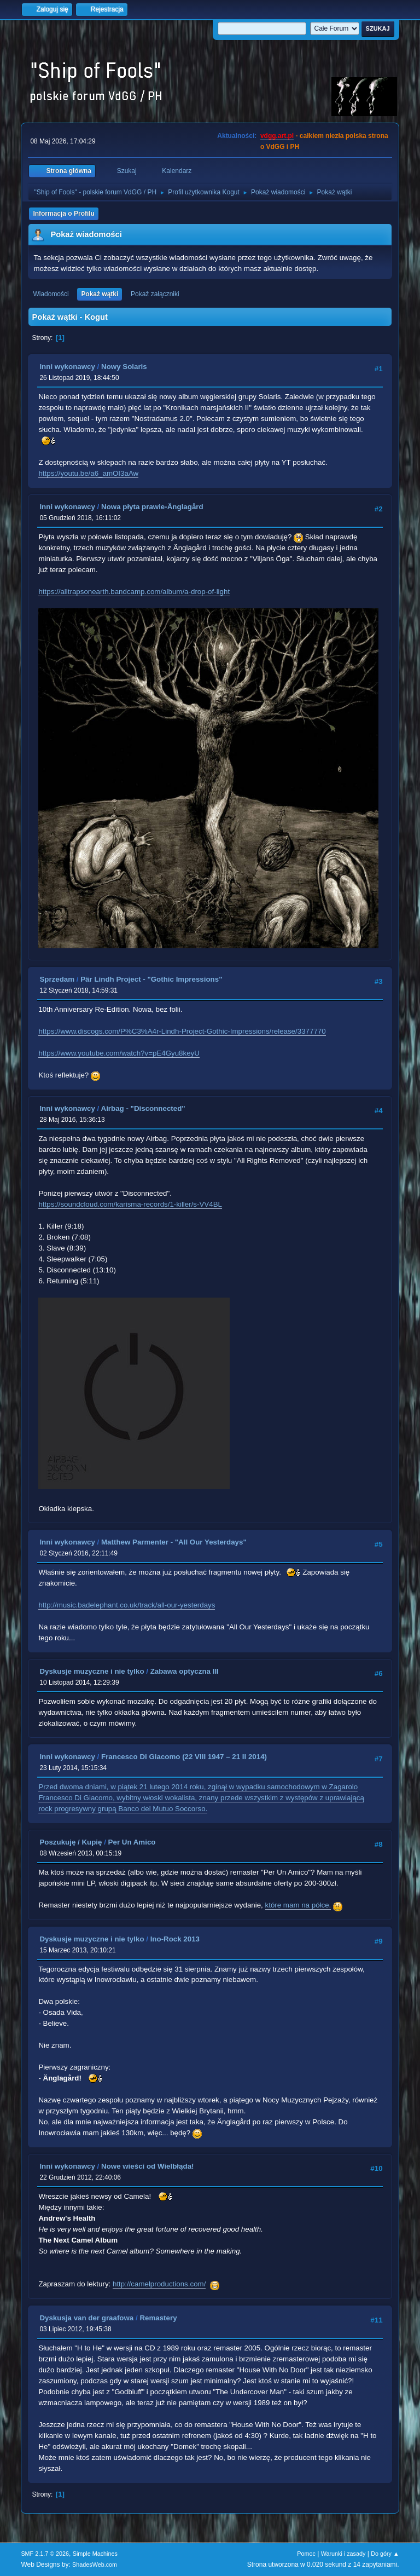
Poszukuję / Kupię (70, 1842)
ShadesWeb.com (94, 2564)
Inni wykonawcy (67, 366)
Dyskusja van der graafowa (86, 2318)
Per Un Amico (132, 1842)
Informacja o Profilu (64, 213)
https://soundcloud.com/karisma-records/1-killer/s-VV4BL (130, 1204)
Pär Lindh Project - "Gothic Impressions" (151, 979)
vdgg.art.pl (277, 136)
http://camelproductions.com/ (159, 2284)
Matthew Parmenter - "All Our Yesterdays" (174, 1542)
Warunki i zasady (343, 2553)
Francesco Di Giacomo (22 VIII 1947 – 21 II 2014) (184, 1757)
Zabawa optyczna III (184, 1671)
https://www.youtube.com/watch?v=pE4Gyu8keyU (118, 1053)
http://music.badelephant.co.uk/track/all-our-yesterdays (126, 1605)
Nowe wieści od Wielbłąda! (147, 2166)
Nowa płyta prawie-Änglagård (152, 507)
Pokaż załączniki (155, 294)
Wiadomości (50, 294)
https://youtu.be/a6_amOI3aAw (88, 473)
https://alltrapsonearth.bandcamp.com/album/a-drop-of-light (134, 591)
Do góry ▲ (385, 2553)
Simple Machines (95, 2553)
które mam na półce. (298, 1905)
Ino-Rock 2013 (175, 1939)
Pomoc (306, 2553)
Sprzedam (56, 979)
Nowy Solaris (124, 366)
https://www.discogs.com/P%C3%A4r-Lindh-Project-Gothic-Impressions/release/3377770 (181, 1031)
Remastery (158, 2318)
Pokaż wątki (99, 294)
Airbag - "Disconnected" (143, 1108)
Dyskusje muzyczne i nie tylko (91, 1671)
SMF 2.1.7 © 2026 (45, 2553)
